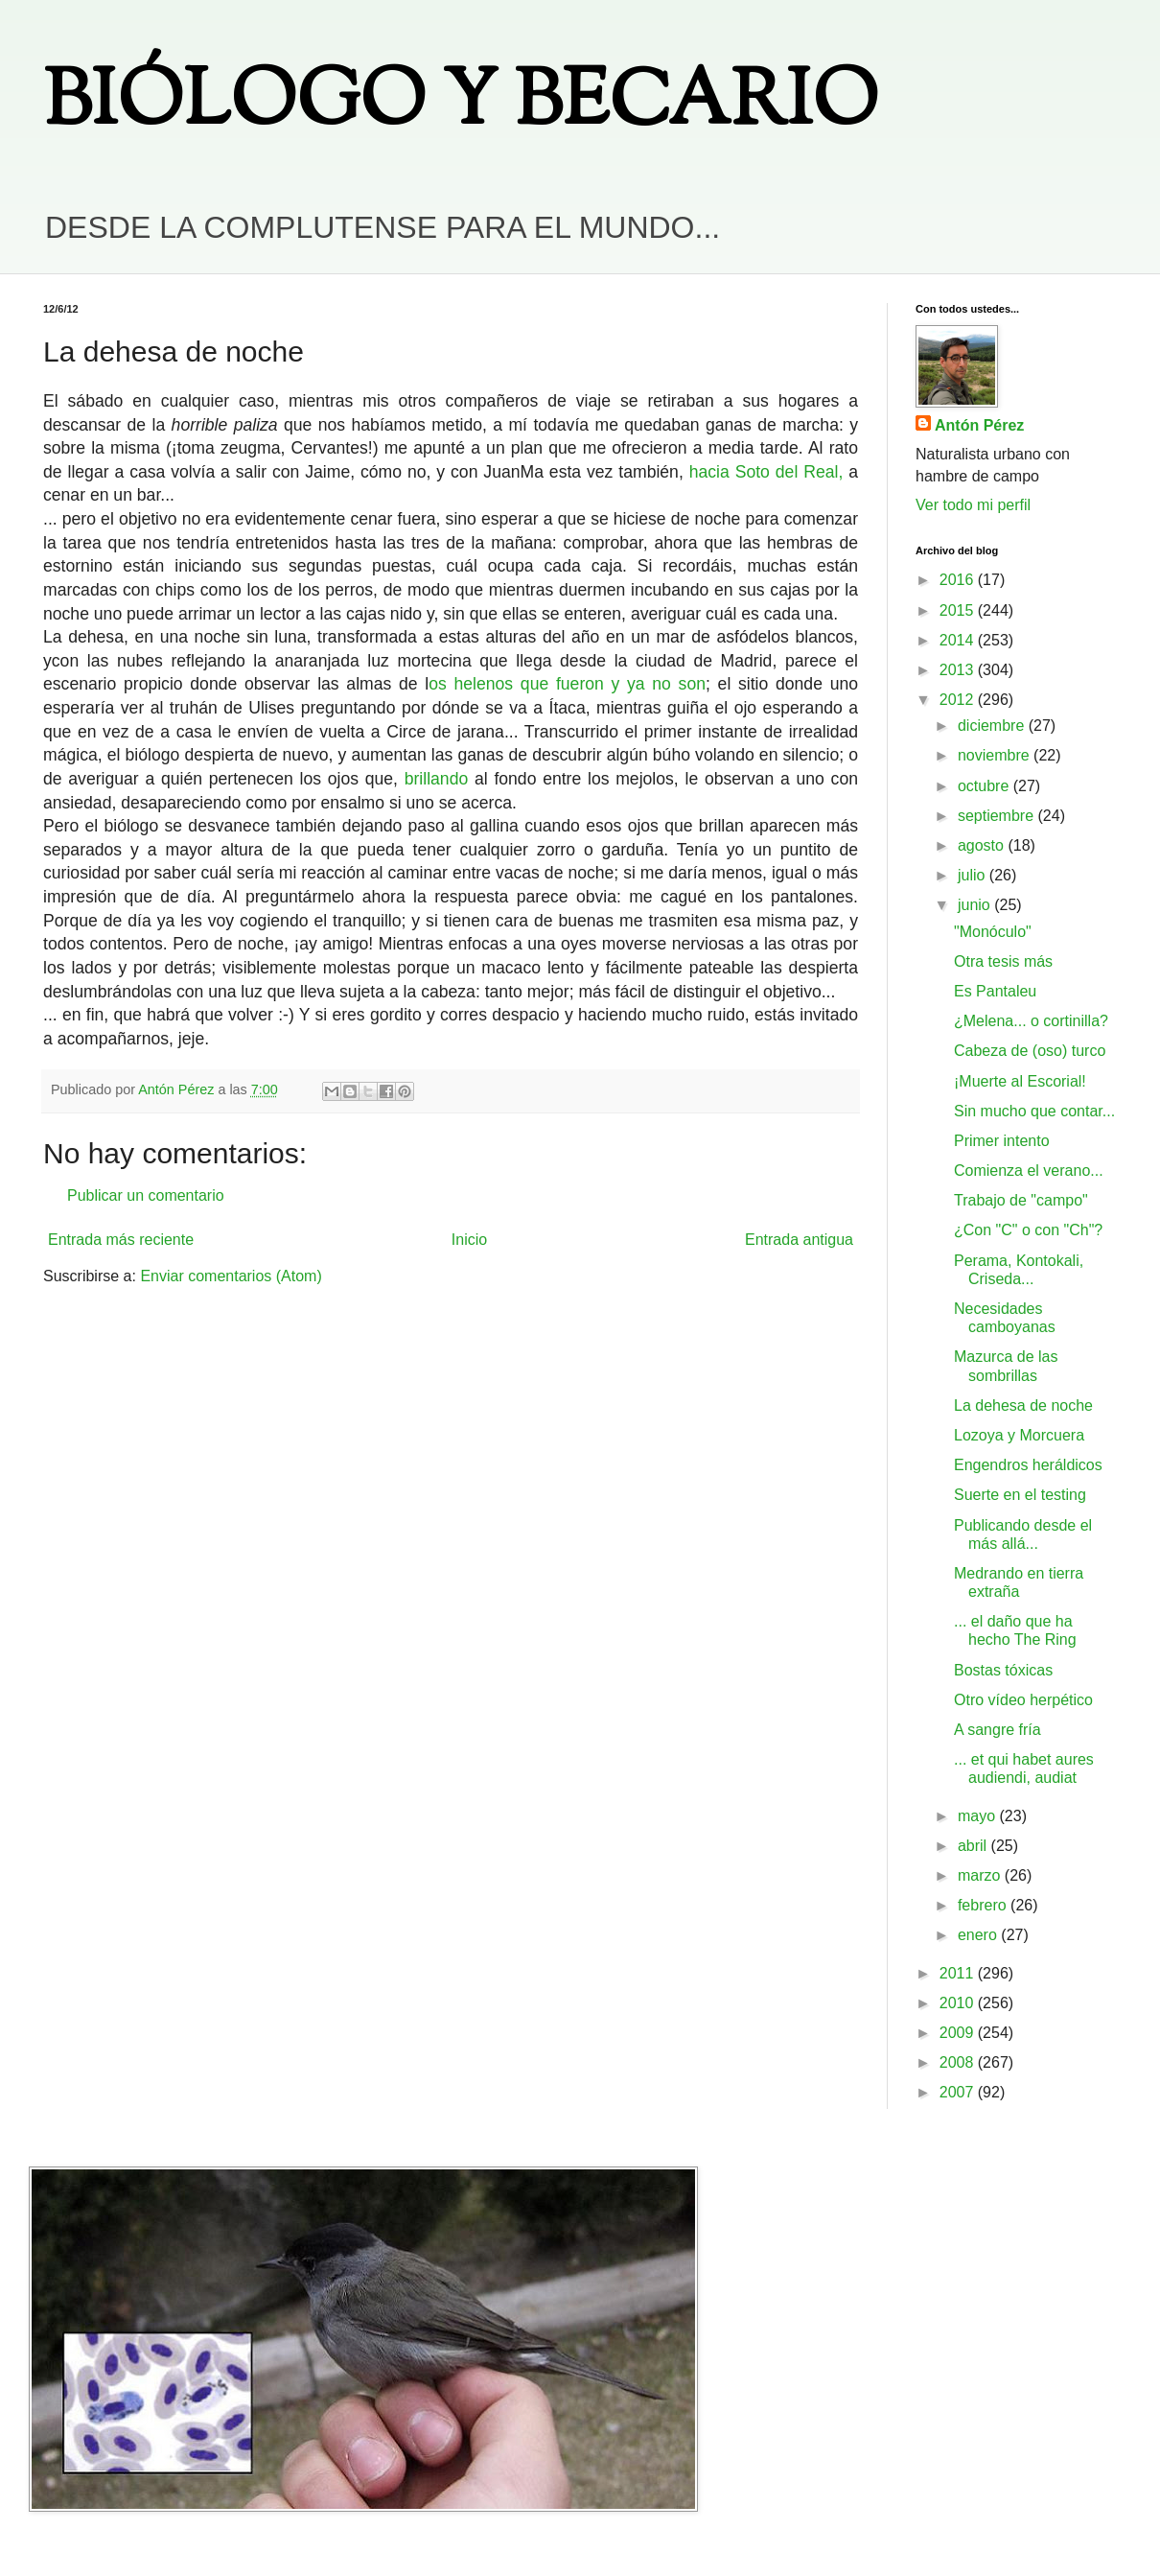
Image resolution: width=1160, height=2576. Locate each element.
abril (974, 1846)
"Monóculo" (993, 932)
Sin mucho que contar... (1034, 1111)
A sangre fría (997, 1729)
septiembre (998, 816)
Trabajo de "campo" (1021, 1200)
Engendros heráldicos (1028, 1465)
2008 (959, 2062)
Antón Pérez (979, 425)
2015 (959, 610)
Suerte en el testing (1020, 1495)
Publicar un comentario (145, 1195)
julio (973, 875)
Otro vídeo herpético (1023, 1700)
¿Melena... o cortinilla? (1031, 1021)
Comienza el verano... (1028, 1170)
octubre (985, 786)
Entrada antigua (799, 1239)
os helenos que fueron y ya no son (567, 683)
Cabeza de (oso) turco (1029, 1050)
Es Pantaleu (995, 991)
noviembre (995, 755)
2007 (959, 2092)
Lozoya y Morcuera (1019, 1435)
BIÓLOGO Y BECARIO (460, 105)
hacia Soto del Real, (766, 471)
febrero (984, 1905)
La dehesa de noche (1023, 1405)
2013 (959, 670)
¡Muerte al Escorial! (1020, 1081)
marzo (981, 1875)
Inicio (469, 1239)
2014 (959, 640)
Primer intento (1002, 1141)
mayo (979, 1816)
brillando (437, 778)
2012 (959, 699)
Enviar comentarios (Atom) (230, 1276)
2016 (959, 580)
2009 (959, 2033)
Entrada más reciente (121, 1239)
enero (979, 1935)
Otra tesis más (1003, 961)
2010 (959, 2003)
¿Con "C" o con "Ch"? (1028, 1230)
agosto (983, 845)
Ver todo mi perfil (973, 505)
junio (976, 905)
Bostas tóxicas (1003, 1670)
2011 (959, 1973)
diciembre (993, 725)
